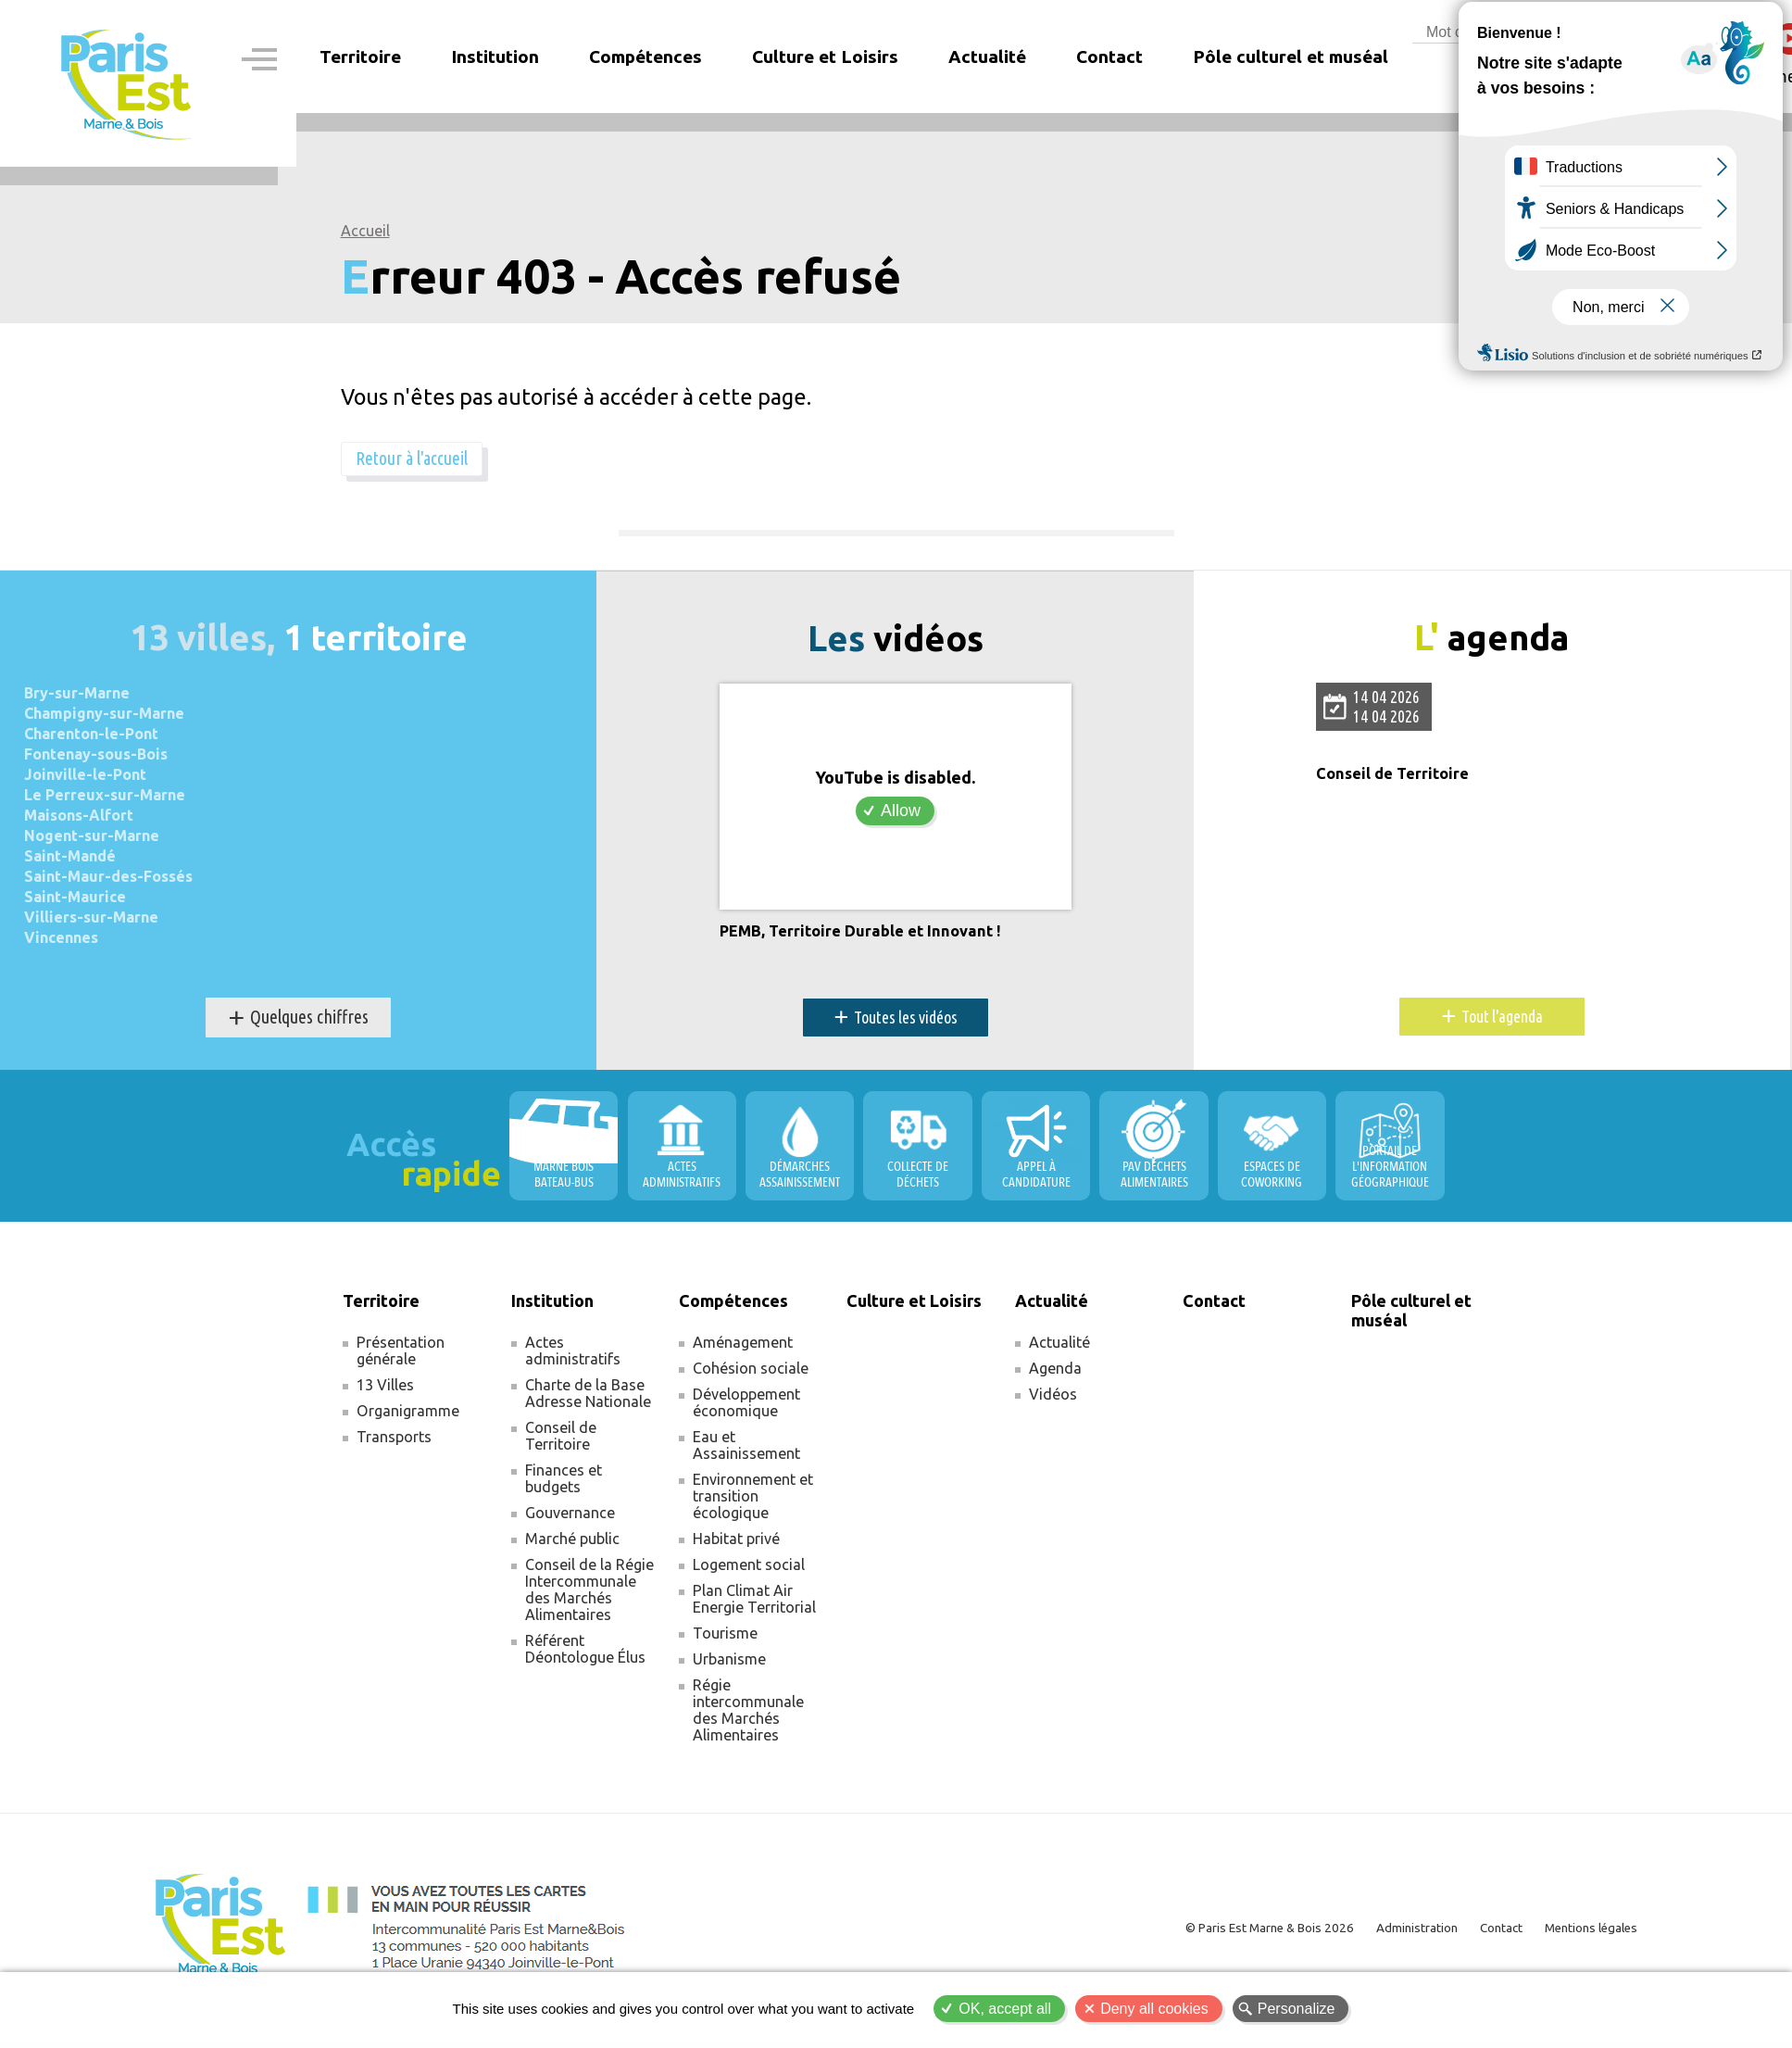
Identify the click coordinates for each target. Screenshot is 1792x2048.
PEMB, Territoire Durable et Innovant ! (869, 936)
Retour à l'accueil (427, 460)
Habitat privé (736, 1543)
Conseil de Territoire (1397, 778)
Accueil (365, 230)
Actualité (1059, 1346)
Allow (901, 814)
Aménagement (743, 1346)
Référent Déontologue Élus (585, 1653)
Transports (394, 1441)
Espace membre (1604, 76)
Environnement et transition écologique (753, 1501)
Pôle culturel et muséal (1290, 56)
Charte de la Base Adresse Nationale (588, 1397)
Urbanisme (729, 1663)
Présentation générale (401, 1355)
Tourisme (725, 1637)
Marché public (572, 1543)
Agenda (1055, 1372)
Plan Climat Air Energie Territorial (754, 1603)
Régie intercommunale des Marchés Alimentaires (748, 1714)
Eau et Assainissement (746, 1449)
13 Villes (385, 1389)
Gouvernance (570, 1517)
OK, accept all (1005, 2009)
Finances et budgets (563, 1483)
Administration (1394, 1933)
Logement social (749, 1569)
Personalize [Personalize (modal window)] (1296, 2009)
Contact (1109, 56)
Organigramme (408, 1415)
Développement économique (746, 1407)
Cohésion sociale (750, 1372)
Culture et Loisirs (825, 56)
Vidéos (1053, 1398)
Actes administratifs (572, 1355)
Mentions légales (1584, 1933)
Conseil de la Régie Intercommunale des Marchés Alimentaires (589, 1594)
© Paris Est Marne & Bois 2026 (1236, 1933)
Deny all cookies (1154, 2009)
